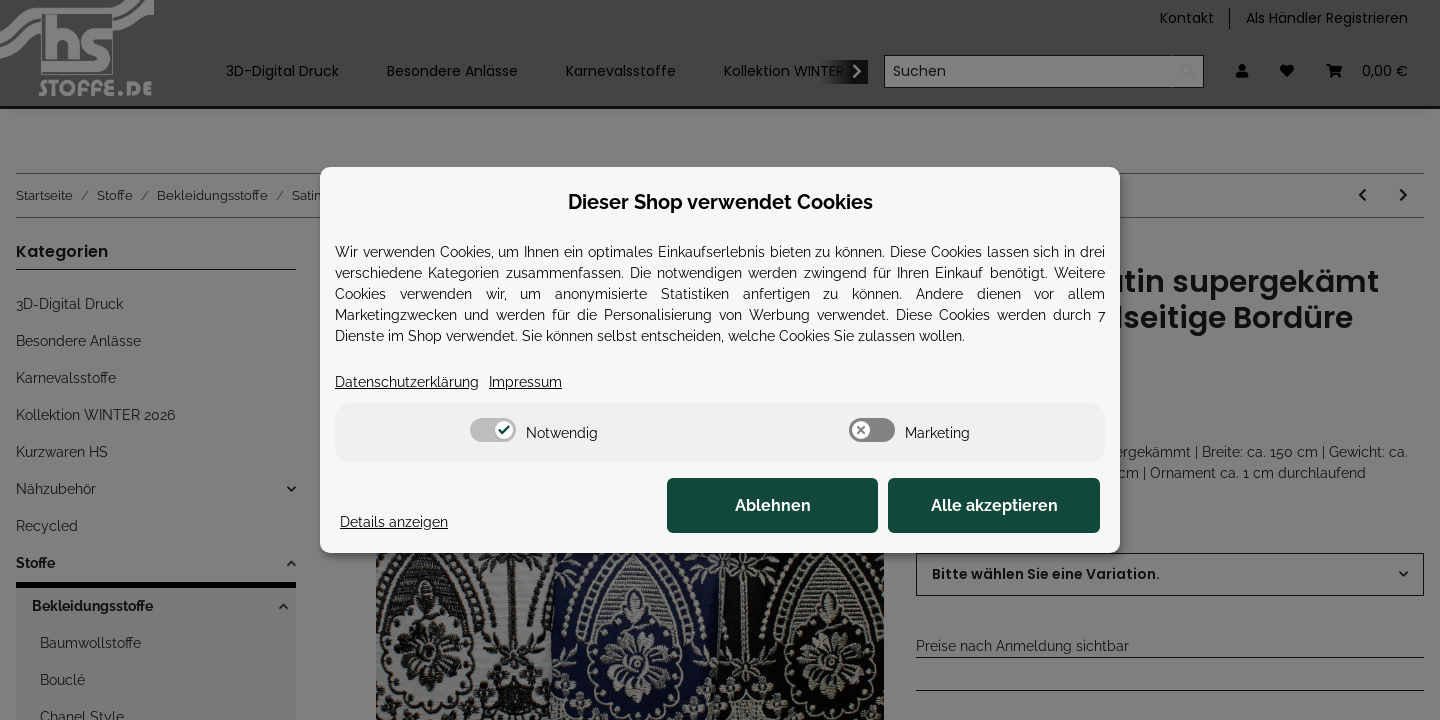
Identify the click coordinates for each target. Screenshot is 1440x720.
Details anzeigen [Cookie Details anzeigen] (394, 522)
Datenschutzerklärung (407, 382)
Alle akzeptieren (1000, 505)
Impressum (525, 382)
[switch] (493, 430)
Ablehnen (790, 505)
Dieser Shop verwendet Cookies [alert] (720, 202)
